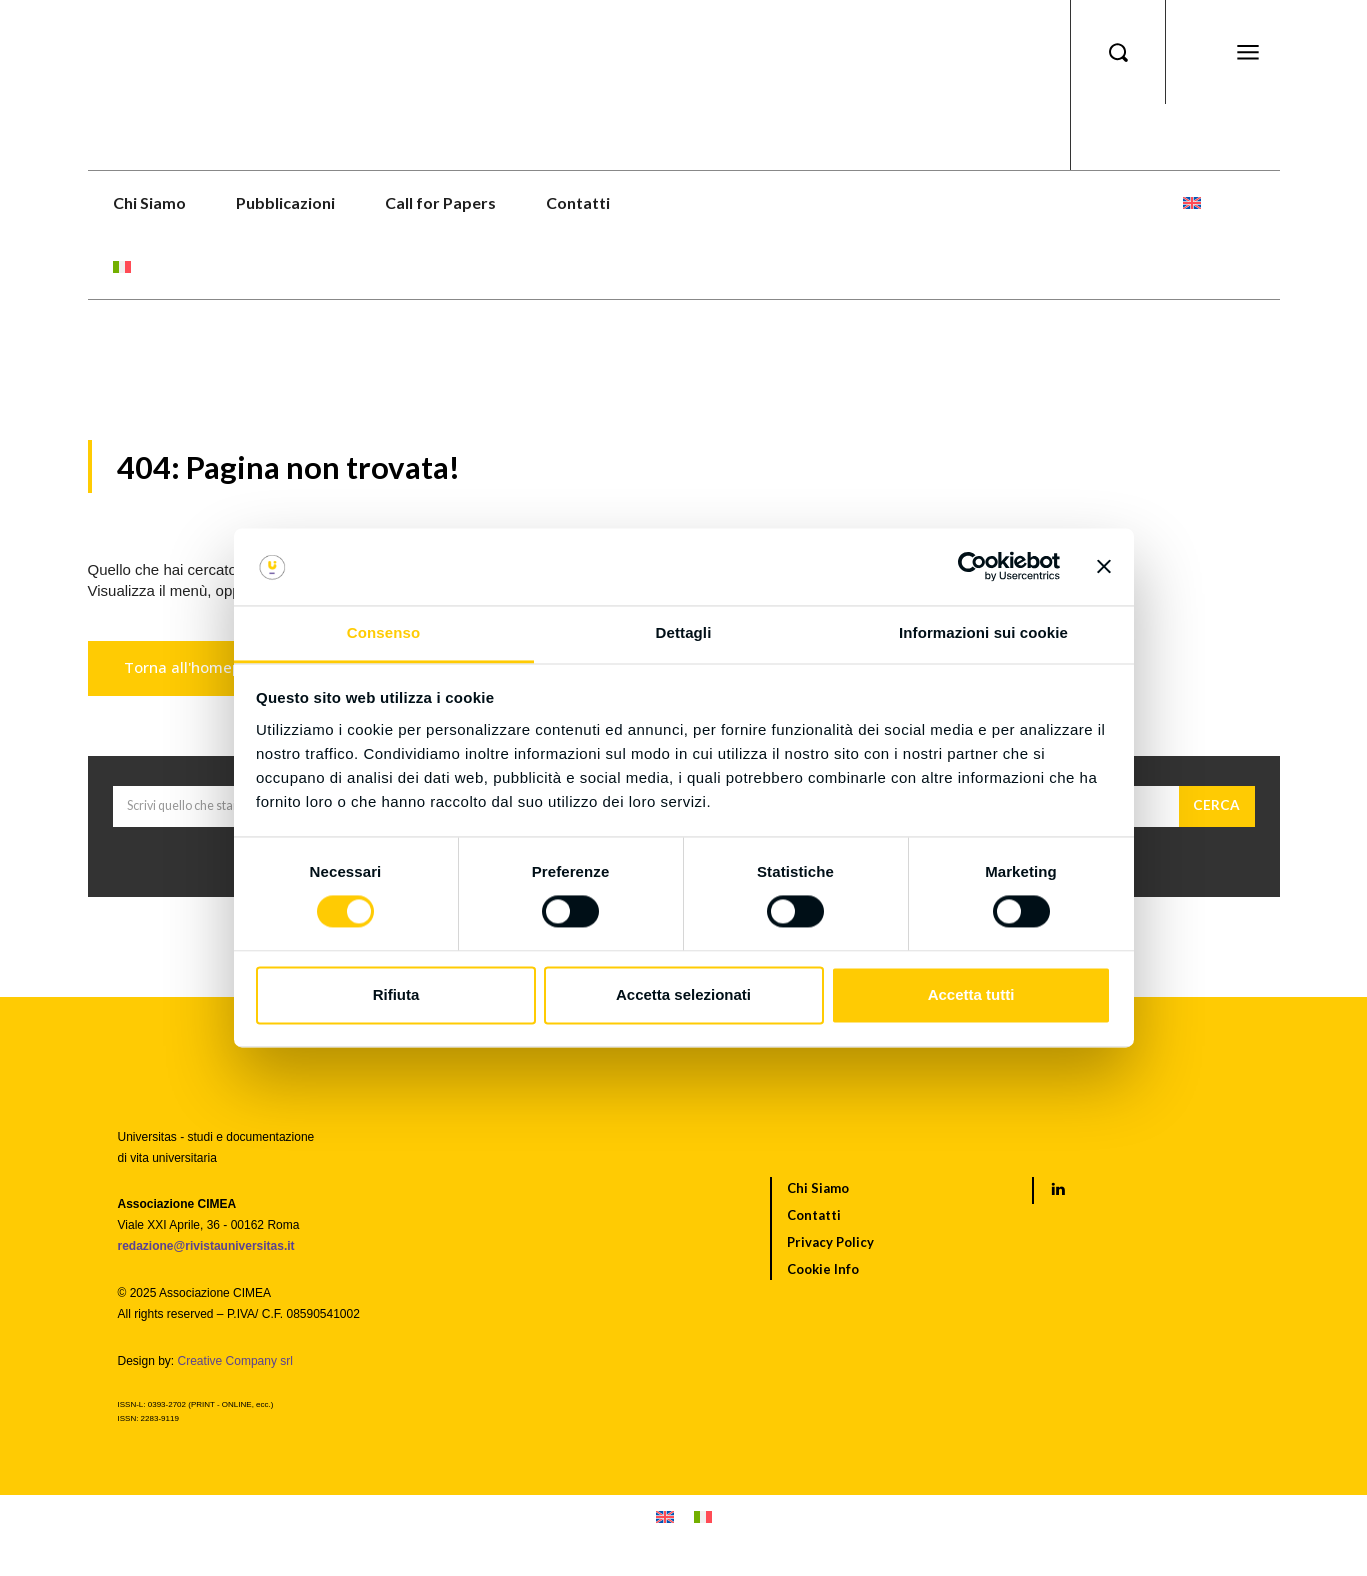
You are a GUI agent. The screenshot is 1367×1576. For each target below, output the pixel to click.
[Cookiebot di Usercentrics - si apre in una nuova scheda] (972, 567)
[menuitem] (1192, 203)
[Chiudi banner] (1104, 567)
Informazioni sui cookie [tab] (983, 632)
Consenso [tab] (383, 632)
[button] (1118, 52)
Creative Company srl (235, 1370)
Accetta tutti (971, 994)
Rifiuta (396, 994)
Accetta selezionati (683, 994)
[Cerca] (1216, 815)
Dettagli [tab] (684, 632)
